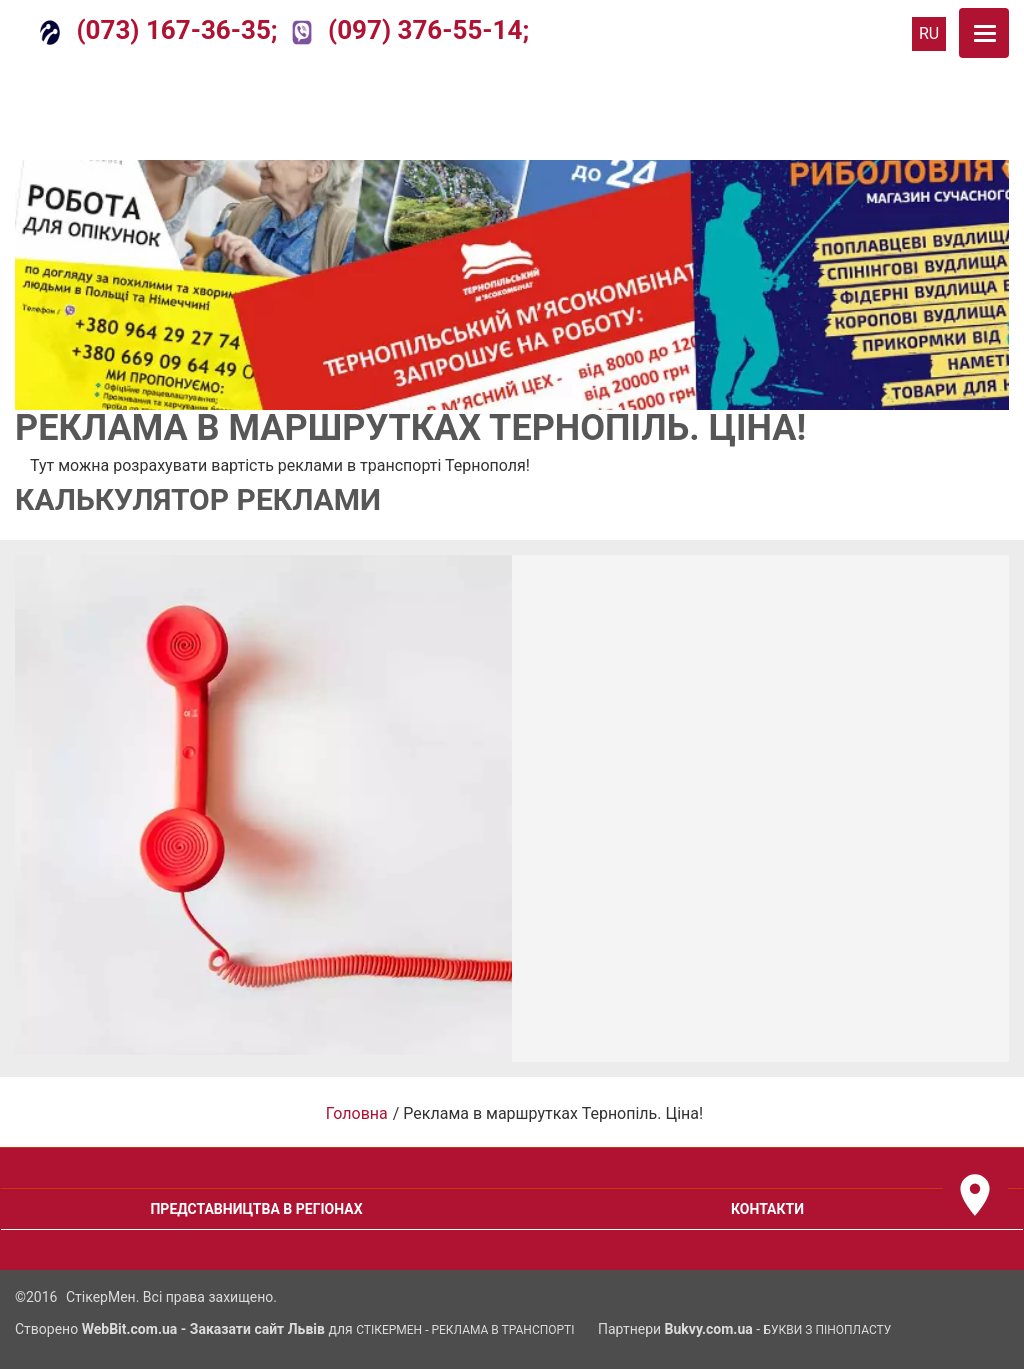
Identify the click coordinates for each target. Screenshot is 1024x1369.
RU (929, 33)
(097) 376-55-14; (411, 30)
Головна (357, 1113)
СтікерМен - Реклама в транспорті (465, 1330)
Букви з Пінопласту (828, 1330)
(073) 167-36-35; (159, 30)
